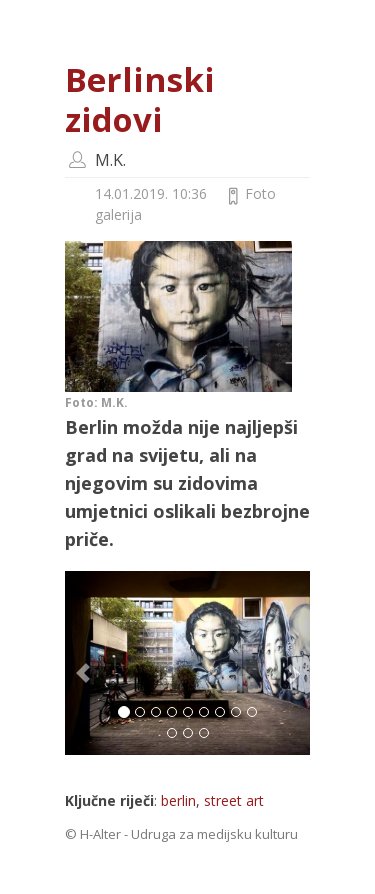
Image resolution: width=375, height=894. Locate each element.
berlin (178, 800)
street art (234, 800)
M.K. (110, 160)
